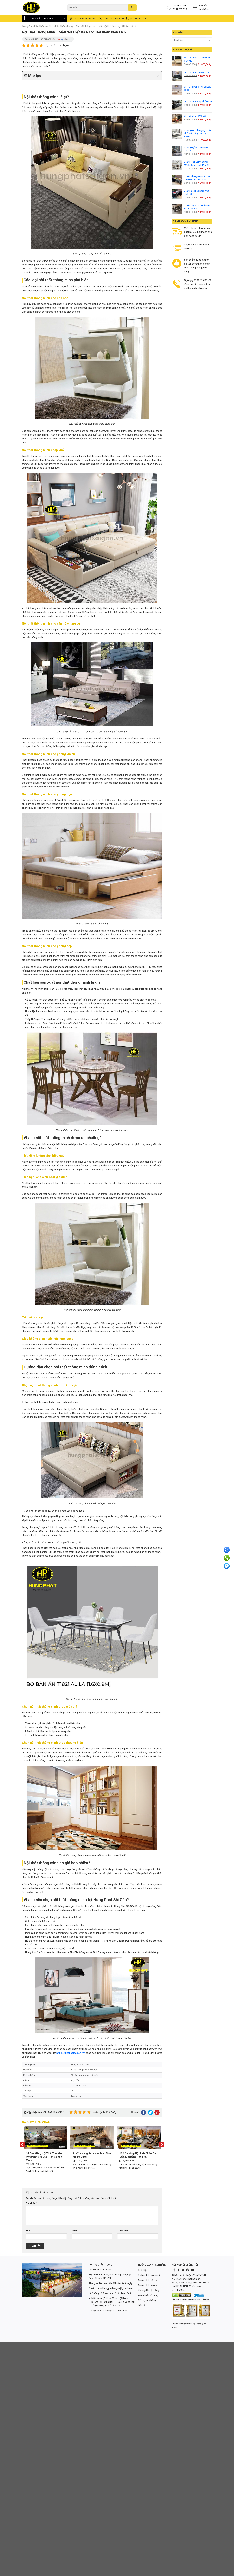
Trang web (122, 2220)
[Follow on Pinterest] (187, 2259)
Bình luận (31, 2192)
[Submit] (132, 7)
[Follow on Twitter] (183, 2259)
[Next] (160, 2134)
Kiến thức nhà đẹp (64, 26)
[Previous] (23, 2134)
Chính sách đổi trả (137, 18)
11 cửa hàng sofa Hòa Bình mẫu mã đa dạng (92, 2144)
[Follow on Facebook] (174, 2259)
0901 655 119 (180, 9)
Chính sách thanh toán (82, 18)
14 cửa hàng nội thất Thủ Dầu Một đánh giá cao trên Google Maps (44, 2146)
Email (75, 2220)
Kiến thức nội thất (43, 26)
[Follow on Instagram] (178, 2259)
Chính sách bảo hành (111, 18)
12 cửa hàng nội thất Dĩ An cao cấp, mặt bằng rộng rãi (138, 2144)
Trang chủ (27, 26)
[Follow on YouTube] (192, 2259)
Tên (28, 2220)
